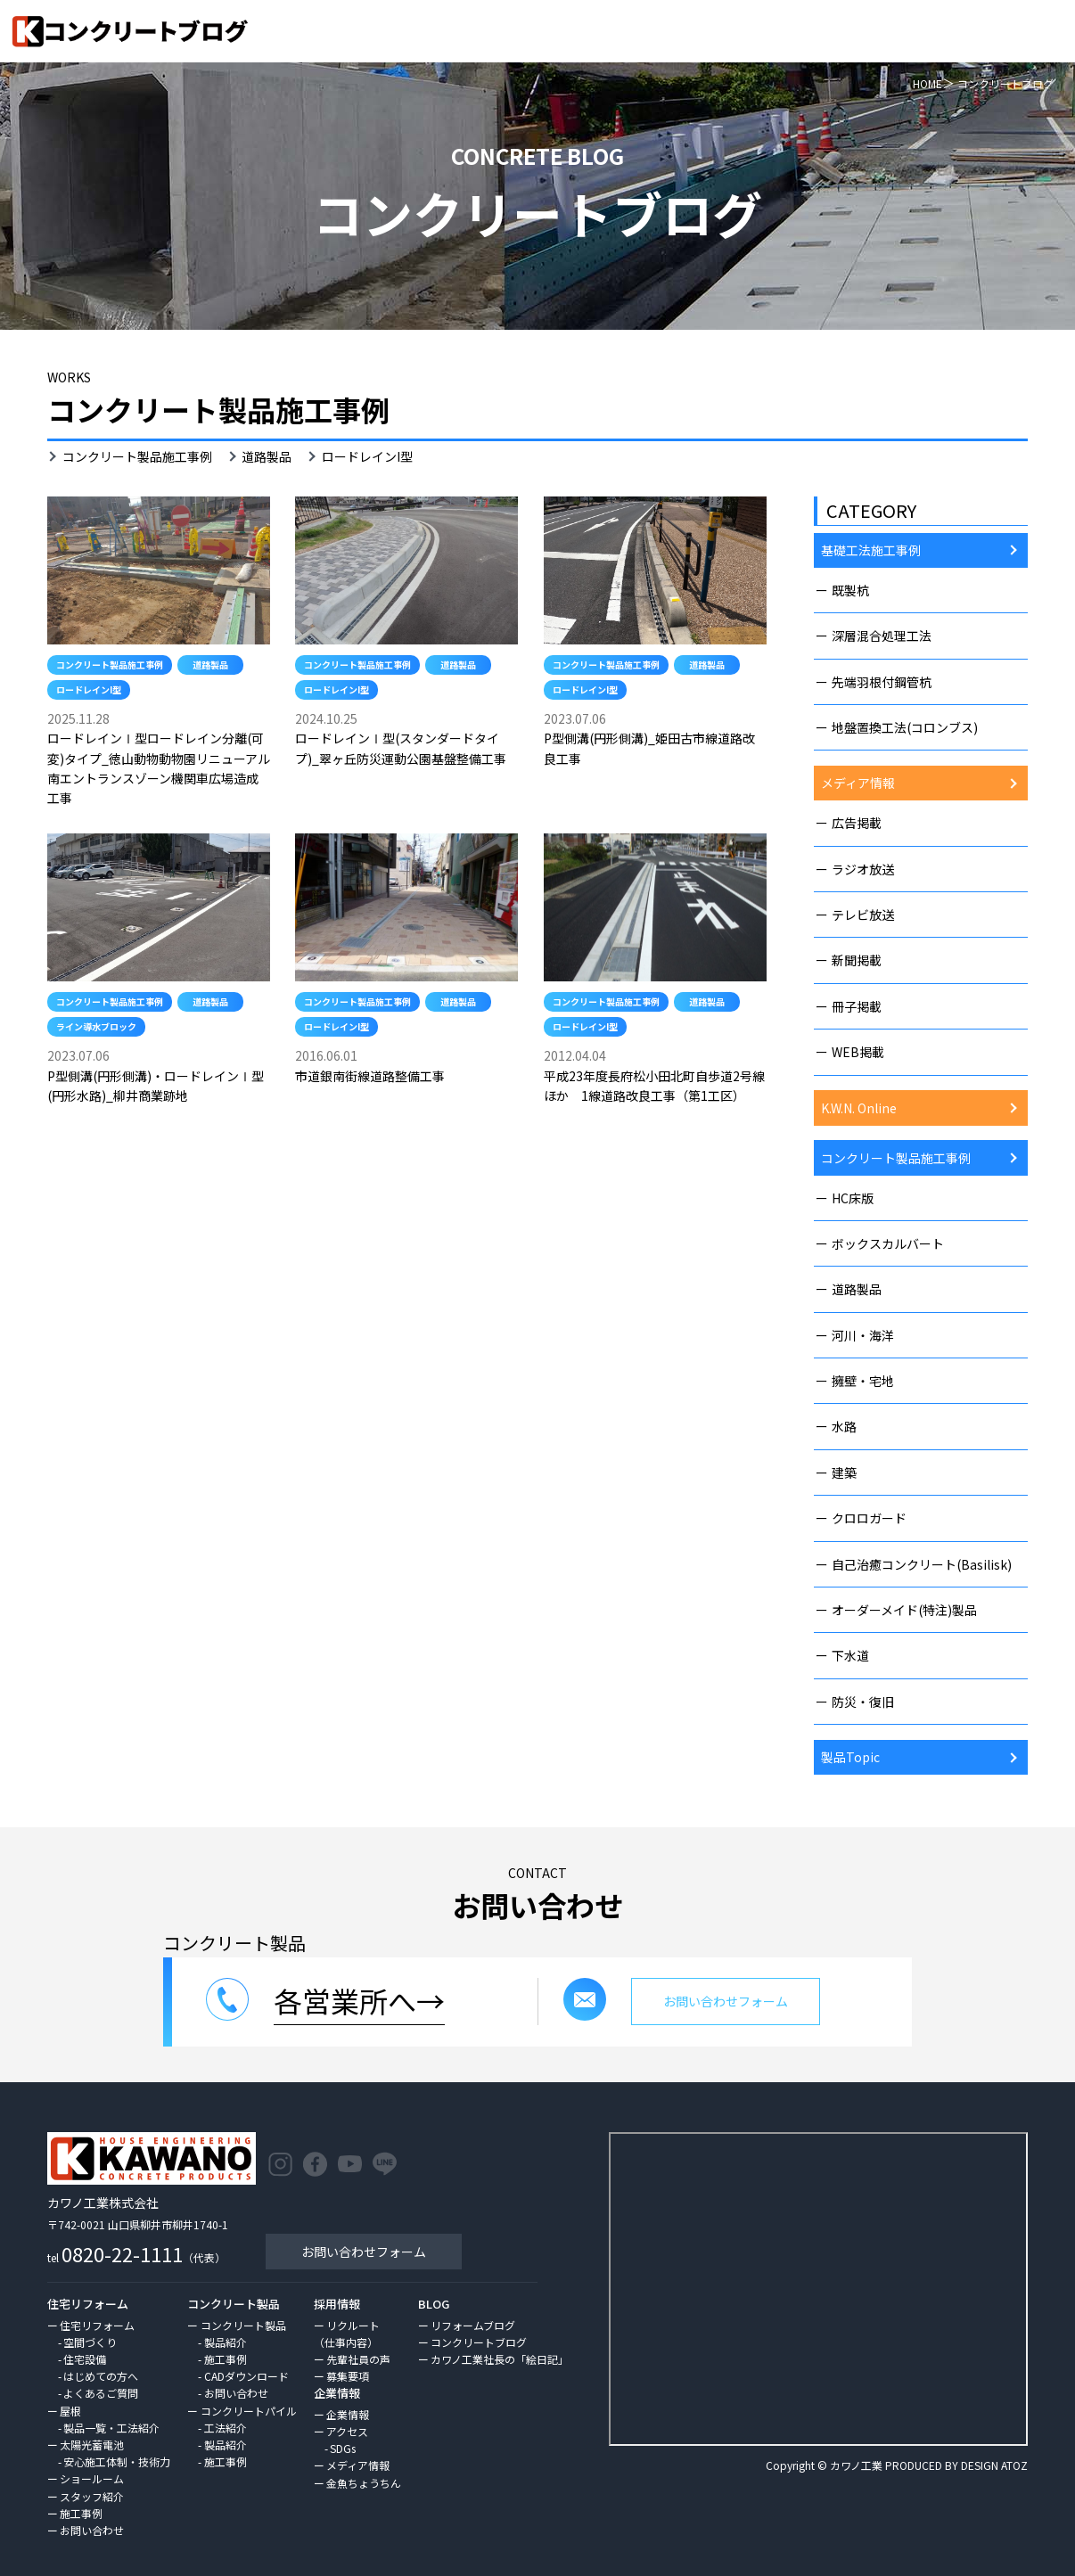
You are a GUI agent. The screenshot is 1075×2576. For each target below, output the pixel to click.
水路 (844, 1426)
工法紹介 (225, 2427)
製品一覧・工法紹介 (111, 2427)
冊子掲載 (857, 1006)
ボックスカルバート (888, 1243)
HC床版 (853, 1198)
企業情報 (347, 2414)
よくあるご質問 (100, 2392)
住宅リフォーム (97, 2325)
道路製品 (266, 456)
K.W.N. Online (859, 1108)
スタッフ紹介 (92, 2496)
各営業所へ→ (359, 2000)
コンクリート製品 (243, 2325)
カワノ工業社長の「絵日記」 (500, 2359)
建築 (844, 1472)
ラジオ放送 (863, 869)
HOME (927, 83)
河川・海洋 (863, 1335)
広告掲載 (857, 823)
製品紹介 (225, 2342)
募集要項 (347, 2375)
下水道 (850, 1655)
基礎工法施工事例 (871, 550)
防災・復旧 (863, 1701)
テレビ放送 (863, 914)
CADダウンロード (246, 2375)
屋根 (70, 2410)
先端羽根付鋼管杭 (881, 682)
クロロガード (869, 1518)
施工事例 (81, 2513)
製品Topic (850, 1757)
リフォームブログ (473, 2325)
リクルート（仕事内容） (347, 2334)
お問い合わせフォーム (363, 2251)
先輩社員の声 (358, 2359)
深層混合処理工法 (881, 635)
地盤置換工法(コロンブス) (905, 727)
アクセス (347, 2431)
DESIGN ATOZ (994, 2465)
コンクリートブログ (479, 2342)
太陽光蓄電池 (92, 2444)
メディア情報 (858, 783)
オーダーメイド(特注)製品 (904, 1610)
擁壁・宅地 (863, 1381)
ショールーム (92, 2478)
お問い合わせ (92, 2530)
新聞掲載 (857, 960)
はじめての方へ (100, 2375)
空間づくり (90, 2342)
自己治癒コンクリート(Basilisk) (922, 1564)
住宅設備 (84, 2359)
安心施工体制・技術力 (116, 2461)
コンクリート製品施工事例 (137, 456)
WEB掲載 (858, 1052)
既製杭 (850, 590)
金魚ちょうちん (363, 2482)
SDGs (343, 2448)
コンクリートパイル (249, 2410)
